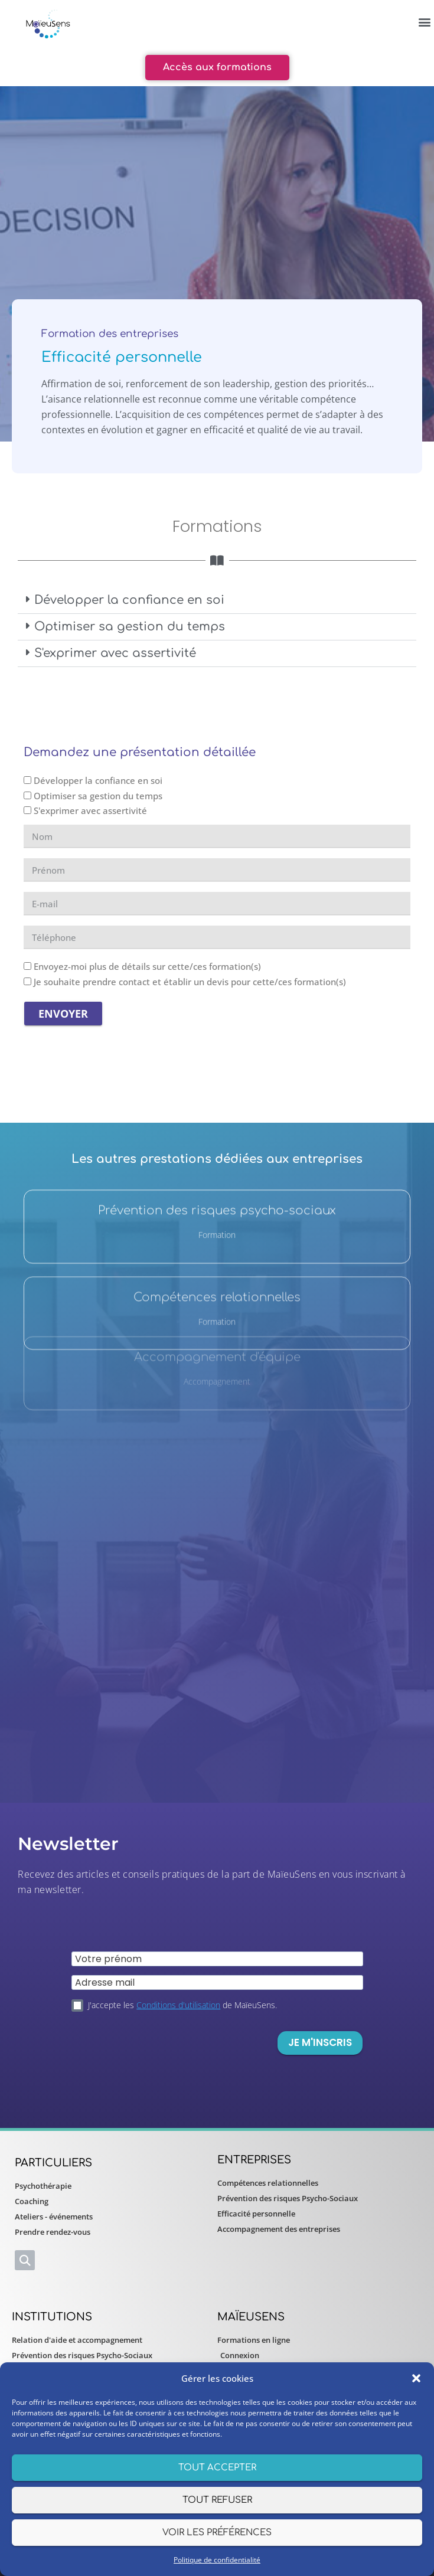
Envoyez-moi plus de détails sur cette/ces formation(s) (147, 966)
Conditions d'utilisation (178, 2005)
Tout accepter (217, 2468)
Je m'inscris (320, 2042)
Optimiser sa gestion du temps (129, 626)
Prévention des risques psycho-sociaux (217, 1138)
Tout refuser (217, 2500)
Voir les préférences (217, 2533)
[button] (416, 2378)
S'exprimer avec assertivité (115, 653)
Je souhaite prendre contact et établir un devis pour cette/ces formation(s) (190, 982)
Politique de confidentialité (217, 2560)
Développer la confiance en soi (129, 600)
